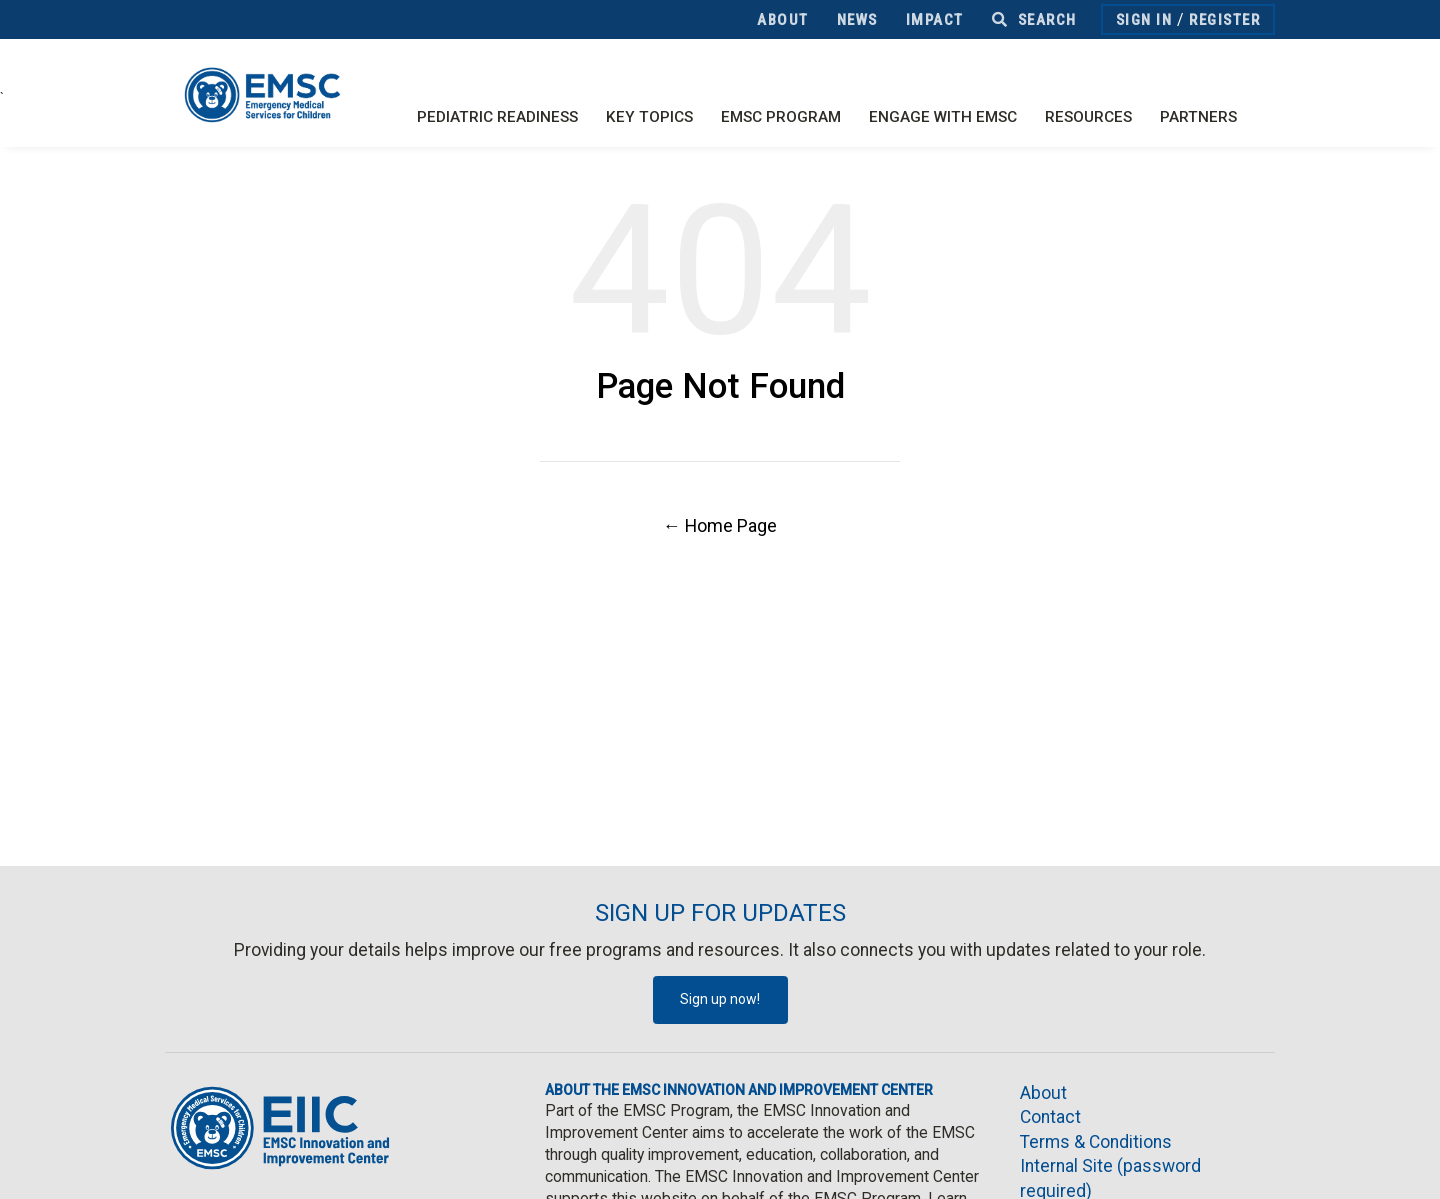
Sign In (1144, 20)
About (783, 20)
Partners (1198, 117)
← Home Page (720, 525)
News (857, 20)
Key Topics (649, 117)
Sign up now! (720, 999)
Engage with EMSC (943, 117)
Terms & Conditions (1096, 1142)
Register (1224, 20)
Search (1034, 20)
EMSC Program (781, 117)
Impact (935, 20)
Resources (1088, 117)
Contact (1050, 1117)
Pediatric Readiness (497, 117)
